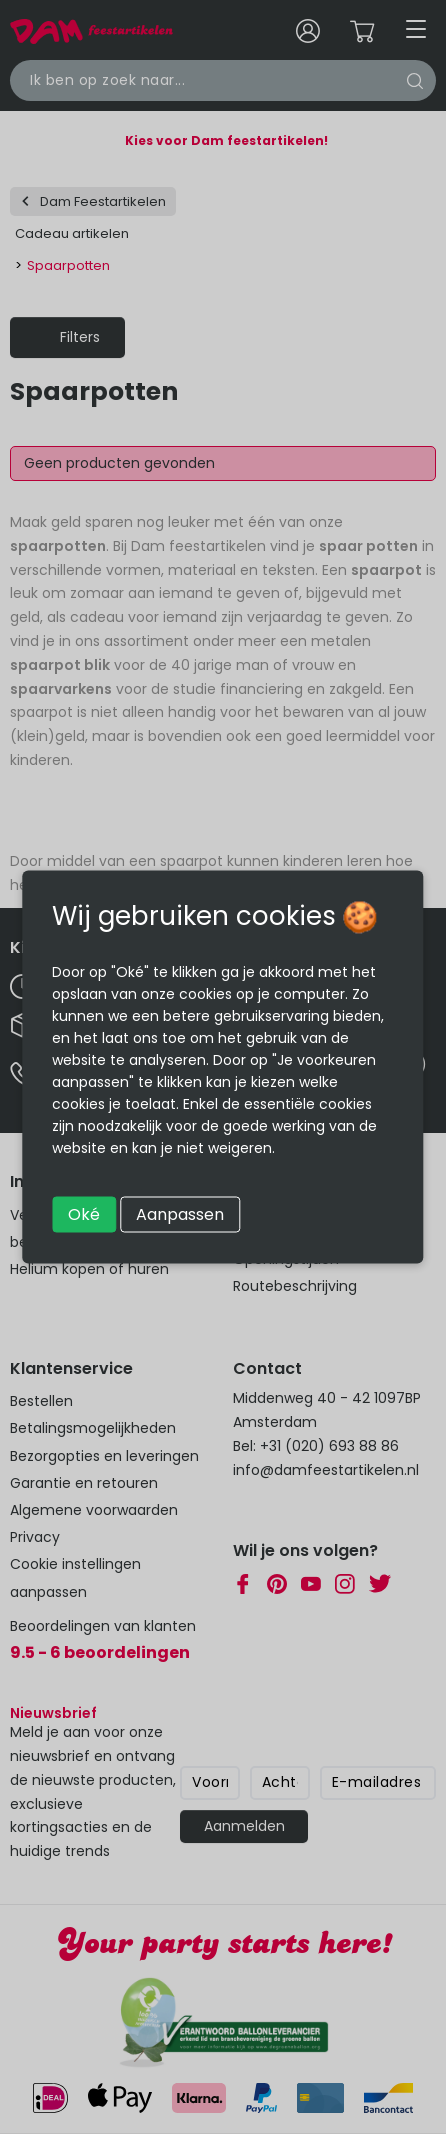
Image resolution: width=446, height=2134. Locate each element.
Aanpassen (180, 1214)
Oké (84, 1214)
